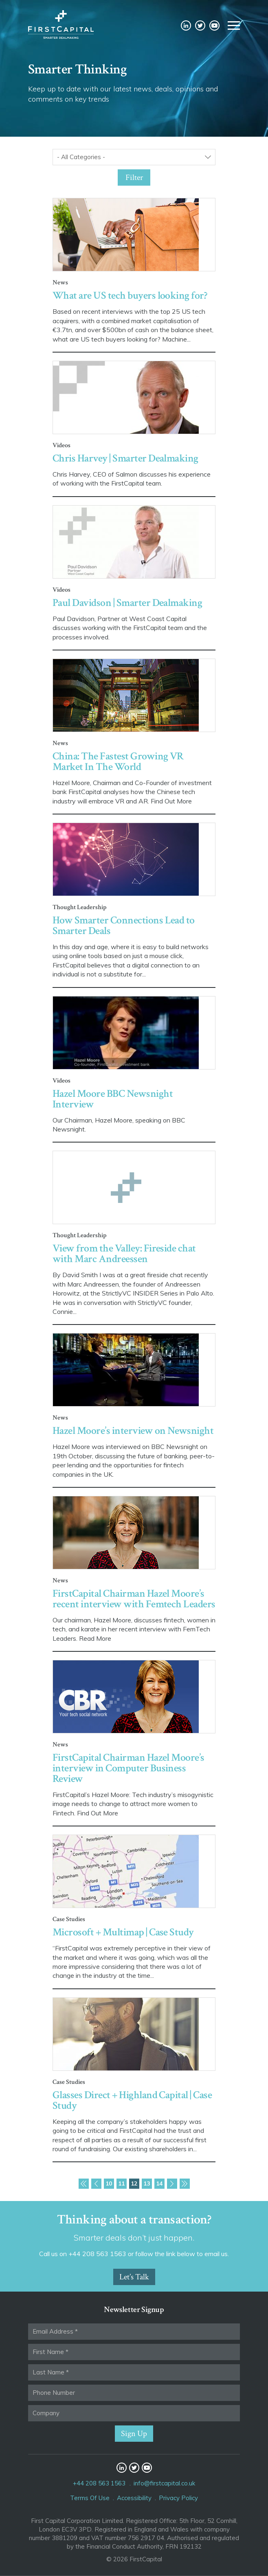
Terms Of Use (90, 2498)
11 (121, 2183)
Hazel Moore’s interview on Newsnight (133, 1431)
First (84, 2184)
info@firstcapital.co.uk (164, 2483)
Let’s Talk (134, 2277)
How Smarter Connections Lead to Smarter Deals (124, 925)
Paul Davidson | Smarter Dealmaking (127, 603)
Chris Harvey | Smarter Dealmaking (125, 458)
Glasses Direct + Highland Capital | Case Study (132, 2100)
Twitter (200, 25)
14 (159, 2183)
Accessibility (134, 2498)
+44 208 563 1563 (99, 2483)
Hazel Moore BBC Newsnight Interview (113, 1099)
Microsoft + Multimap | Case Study (123, 1932)
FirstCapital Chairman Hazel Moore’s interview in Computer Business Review (128, 1768)
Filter (134, 177)
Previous (96, 2184)
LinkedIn (186, 25)
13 (146, 2183)
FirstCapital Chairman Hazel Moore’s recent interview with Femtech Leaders (134, 1598)
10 (108, 2183)
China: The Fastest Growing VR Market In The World (118, 761)
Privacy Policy (178, 2498)
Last (185, 2184)
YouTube (214, 25)
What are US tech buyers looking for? (130, 295)
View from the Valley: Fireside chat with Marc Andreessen (124, 1253)
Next (172, 2184)
